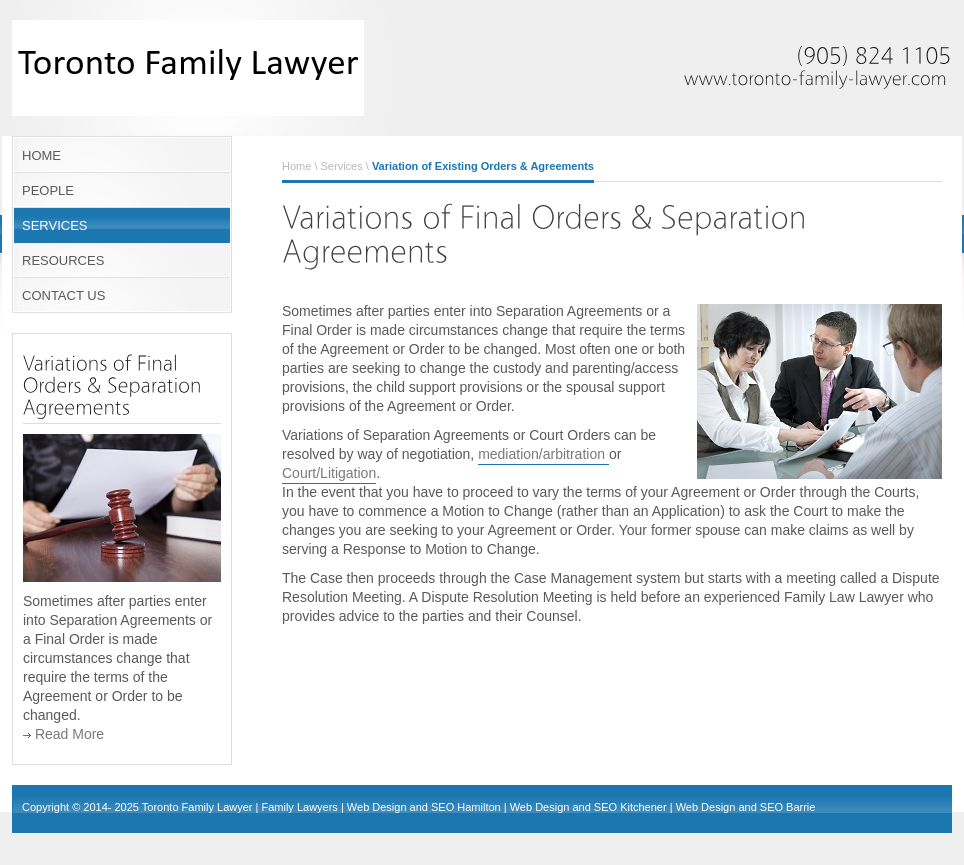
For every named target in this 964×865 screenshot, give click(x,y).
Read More (63, 734)
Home (296, 166)
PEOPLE (48, 190)
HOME (41, 155)
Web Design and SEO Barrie (746, 807)
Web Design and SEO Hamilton (424, 807)
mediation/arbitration (543, 454)
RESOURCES (63, 260)
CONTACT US (63, 295)
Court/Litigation (329, 473)
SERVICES (55, 225)
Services (342, 166)
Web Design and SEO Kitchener (588, 807)
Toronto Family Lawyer (197, 807)
